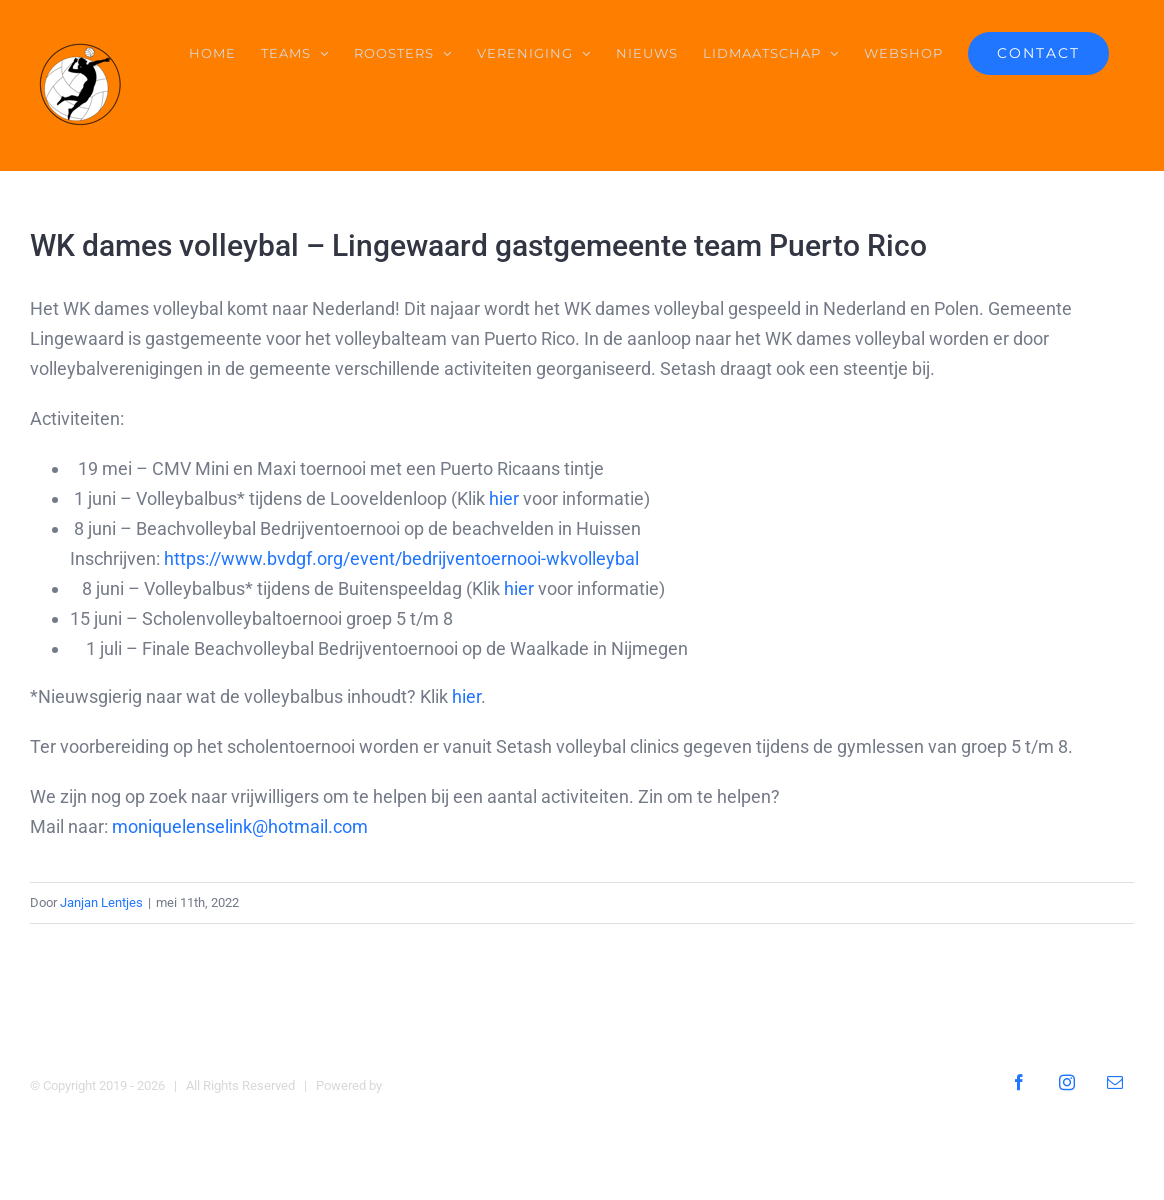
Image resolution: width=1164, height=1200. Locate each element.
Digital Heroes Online (444, 1085)
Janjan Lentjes (101, 902)
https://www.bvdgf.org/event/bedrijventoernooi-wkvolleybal (401, 558)
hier (504, 498)
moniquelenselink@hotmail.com (240, 826)
